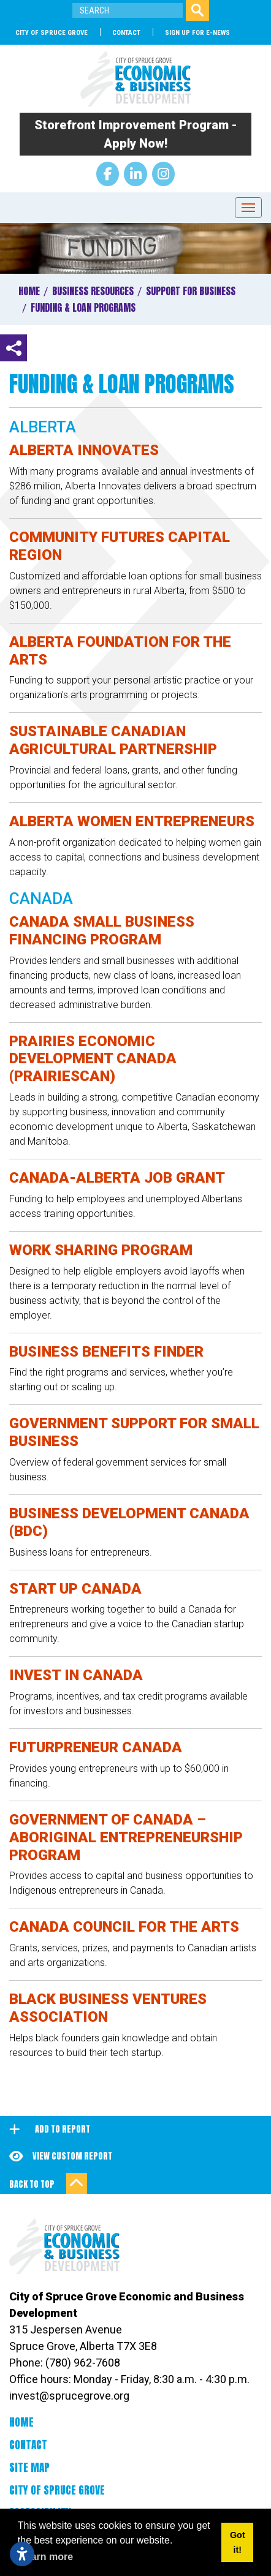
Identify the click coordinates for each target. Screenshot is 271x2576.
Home (21, 2422)
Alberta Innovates (84, 450)
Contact (126, 33)
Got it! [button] (237, 2542)
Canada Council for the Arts (124, 1926)
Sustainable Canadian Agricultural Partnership (113, 740)
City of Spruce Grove (51, 33)
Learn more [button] (46, 2557)
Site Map (29, 2468)
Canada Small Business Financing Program (101, 930)
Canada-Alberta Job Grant (117, 1177)
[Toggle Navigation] (248, 207)
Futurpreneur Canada (95, 1747)
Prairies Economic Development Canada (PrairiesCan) (93, 1059)
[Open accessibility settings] (22, 2554)
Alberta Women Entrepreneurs (131, 821)
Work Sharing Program (101, 1250)
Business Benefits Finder (106, 1351)
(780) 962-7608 (82, 2362)
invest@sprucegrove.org (69, 2395)
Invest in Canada (76, 1675)
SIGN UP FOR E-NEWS (197, 33)
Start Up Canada (75, 1588)
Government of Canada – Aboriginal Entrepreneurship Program (126, 1837)
